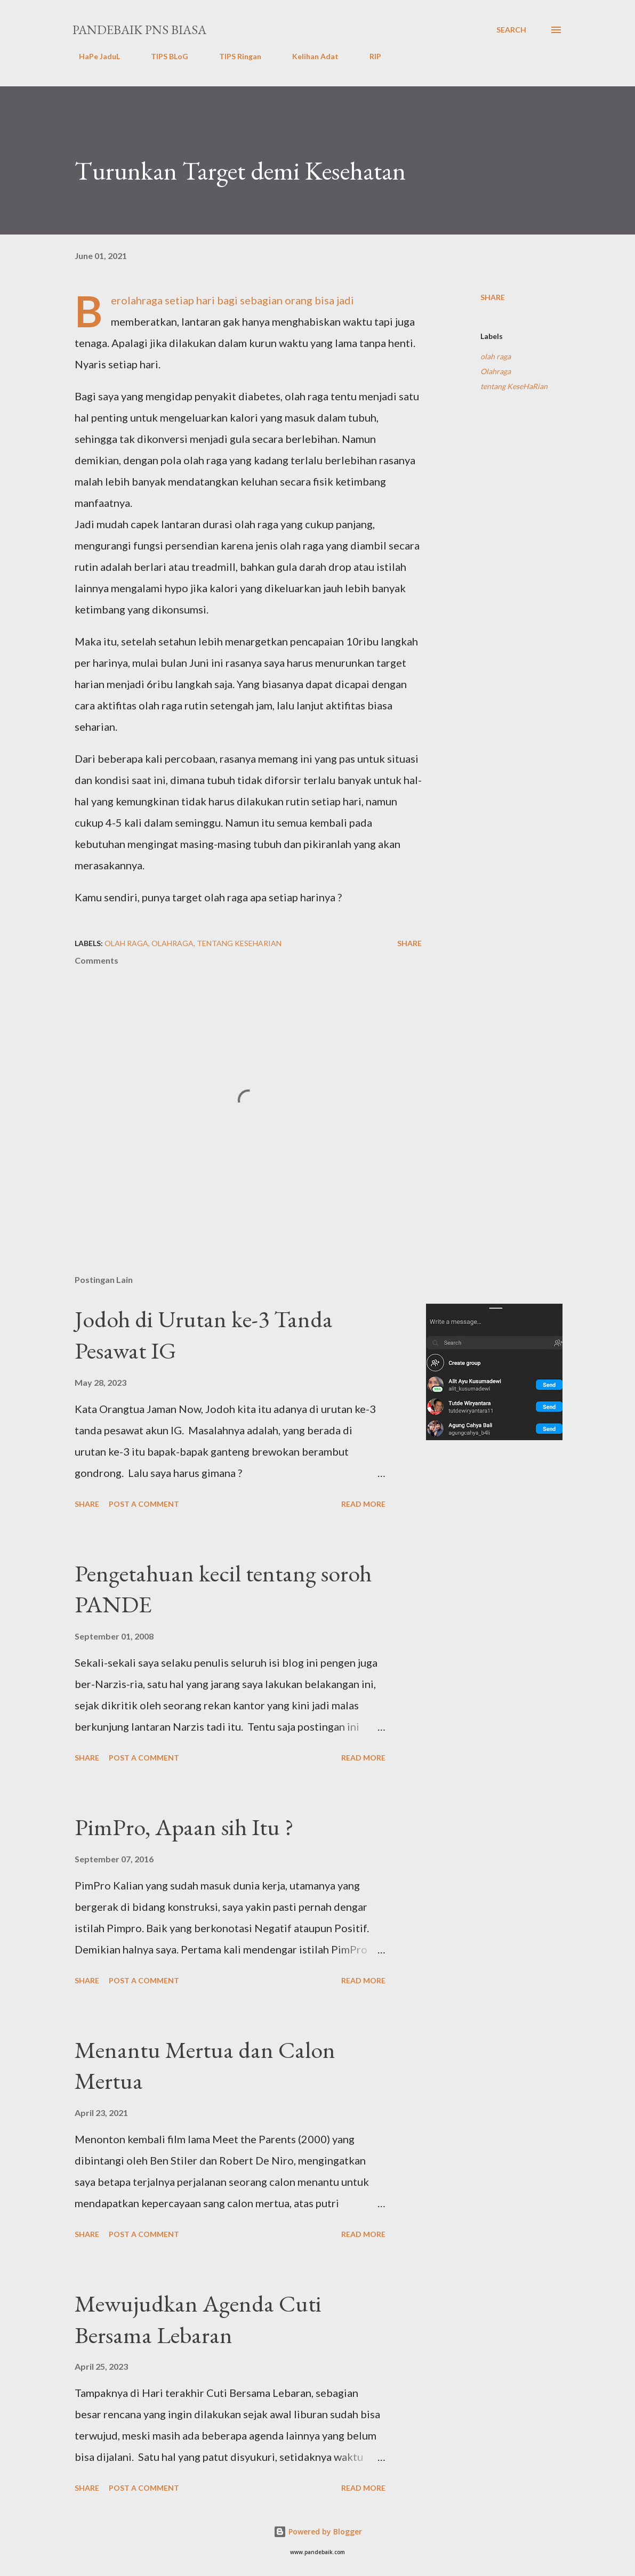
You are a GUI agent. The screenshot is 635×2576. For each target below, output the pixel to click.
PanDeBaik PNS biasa (139, 29)
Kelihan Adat (309, 56)
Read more (363, 1503)
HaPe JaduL (93, 56)
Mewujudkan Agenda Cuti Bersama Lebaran (198, 2319)
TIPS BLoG (163, 56)
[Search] (511, 29)
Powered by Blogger (318, 2531)
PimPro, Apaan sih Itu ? (184, 1827)
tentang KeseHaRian (514, 386)
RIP (369, 56)
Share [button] (492, 297)
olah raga (495, 356)
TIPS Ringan (234, 56)
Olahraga (495, 371)
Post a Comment (144, 1503)
